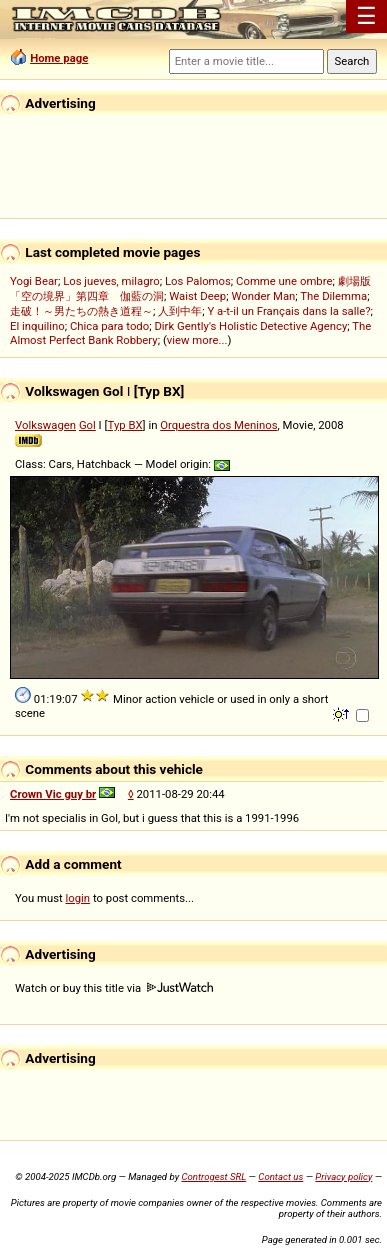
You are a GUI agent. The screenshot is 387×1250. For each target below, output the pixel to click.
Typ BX (125, 425)
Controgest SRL (213, 1176)
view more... (197, 340)
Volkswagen (45, 425)
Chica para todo (109, 326)
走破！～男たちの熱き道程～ (81, 311)
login (78, 898)
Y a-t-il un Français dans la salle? (288, 311)
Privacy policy (343, 1176)
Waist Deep (197, 296)
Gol (87, 425)
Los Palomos (198, 281)
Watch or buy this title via (114, 988)
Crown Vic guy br (53, 794)
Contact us (280, 1176)
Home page (59, 58)
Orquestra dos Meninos (218, 425)
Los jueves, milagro (111, 281)
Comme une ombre (284, 281)
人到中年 (180, 311)
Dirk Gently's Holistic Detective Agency (250, 326)
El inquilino (37, 326)
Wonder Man (263, 296)
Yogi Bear (34, 281)
